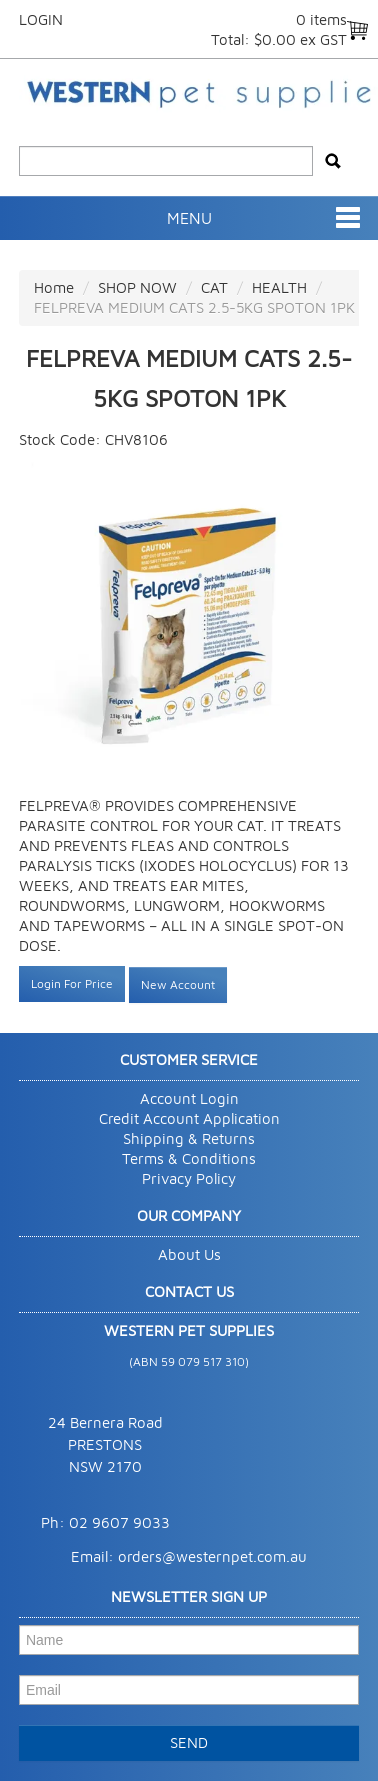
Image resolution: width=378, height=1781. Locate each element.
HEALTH (279, 287)
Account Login (189, 1098)
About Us (189, 1254)
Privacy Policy (189, 1178)
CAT (214, 287)
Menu (189, 218)
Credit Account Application (189, 1118)
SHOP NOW (137, 287)
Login (41, 19)
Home (54, 287)
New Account (178, 984)
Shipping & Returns (189, 1138)
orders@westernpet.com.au (212, 1556)
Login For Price (72, 983)
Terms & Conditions (189, 1158)
